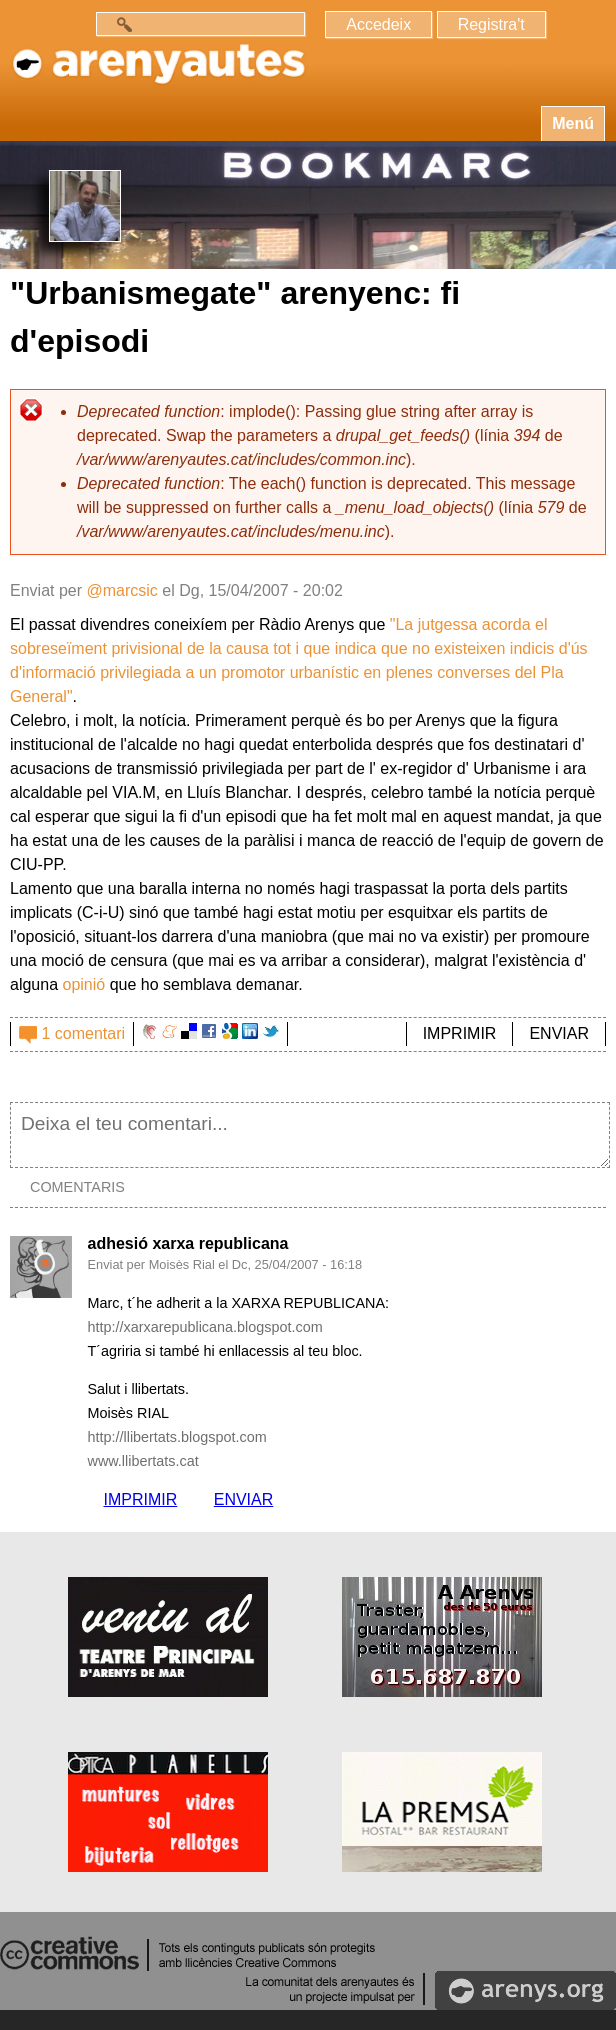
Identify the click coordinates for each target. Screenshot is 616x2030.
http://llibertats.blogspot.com (176, 1437)
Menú (573, 123)
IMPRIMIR (460, 1033)
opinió (84, 984)
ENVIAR (559, 1033)
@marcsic (121, 590)
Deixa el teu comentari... (310, 1135)
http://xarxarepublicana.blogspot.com (204, 1327)
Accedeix (378, 24)
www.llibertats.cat (142, 1461)
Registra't (491, 24)
